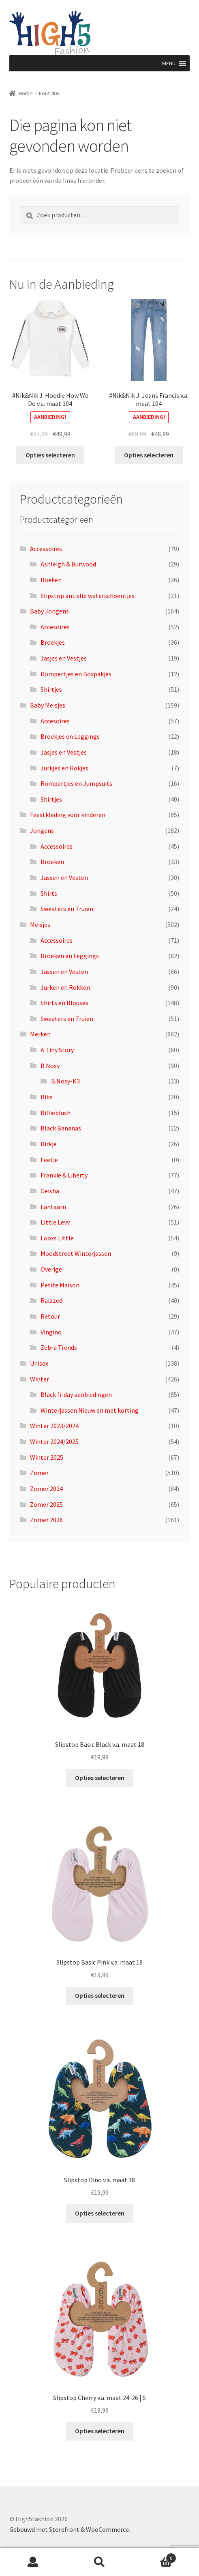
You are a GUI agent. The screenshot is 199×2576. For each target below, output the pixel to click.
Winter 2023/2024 (54, 1426)
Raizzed (51, 1300)
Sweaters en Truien (67, 909)
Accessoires (46, 549)
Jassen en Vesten (64, 877)
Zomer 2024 (46, 1488)
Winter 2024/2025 (54, 1441)
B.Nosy (50, 1066)
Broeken (52, 862)
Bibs (47, 1097)
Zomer (39, 1473)
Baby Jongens (49, 611)
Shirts (49, 893)
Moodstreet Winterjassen (76, 1253)
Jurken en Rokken (65, 987)
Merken (40, 1034)
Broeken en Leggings (70, 956)
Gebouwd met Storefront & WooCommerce (69, 2529)
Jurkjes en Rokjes (64, 768)
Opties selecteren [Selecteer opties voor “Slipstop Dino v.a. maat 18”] (99, 2213)
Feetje (49, 1160)
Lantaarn (53, 1207)
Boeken (51, 580)
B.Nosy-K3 (65, 1081)
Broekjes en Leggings (70, 736)
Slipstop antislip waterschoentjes (88, 596)
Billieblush (56, 1113)
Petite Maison (60, 1285)
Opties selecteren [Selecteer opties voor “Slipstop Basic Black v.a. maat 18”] (99, 1778)
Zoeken (99, 2562)
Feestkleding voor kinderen (67, 815)
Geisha (50, 1191)
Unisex (39, 1363)
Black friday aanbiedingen (76, 1394)
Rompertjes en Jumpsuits (76, 783)
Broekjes (53, 642)
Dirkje (49, 1144)
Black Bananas (61, 1128)
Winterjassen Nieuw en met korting (90, 1410)
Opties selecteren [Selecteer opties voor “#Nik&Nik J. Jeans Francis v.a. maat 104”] (148, 455)
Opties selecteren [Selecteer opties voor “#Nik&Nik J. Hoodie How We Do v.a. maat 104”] (50, 455)
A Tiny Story (57, 1050)
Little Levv (55, 1222)
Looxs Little (57, 1238)
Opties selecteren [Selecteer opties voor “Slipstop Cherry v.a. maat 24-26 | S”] (99, 2431)
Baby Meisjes (47, 705)
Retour (50, 1316)
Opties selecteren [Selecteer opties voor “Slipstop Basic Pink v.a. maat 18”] (99, 1995)
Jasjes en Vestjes (64, 658)
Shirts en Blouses (64, 1003)
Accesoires (55, 627)
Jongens (42, 830)
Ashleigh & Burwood (68, 564)
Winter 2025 (46, 1457)
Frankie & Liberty (64, 1175)
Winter (39, 1379)
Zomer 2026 (46, 1520)
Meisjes (40, 924)
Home (26, 93)
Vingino (51, 1332)
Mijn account (33, 2562)
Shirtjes (51, 689)
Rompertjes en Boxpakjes (76, 674)
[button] (168, 63)
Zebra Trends (59, 1347)
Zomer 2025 (46, 1504)
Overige (51, 1269)
